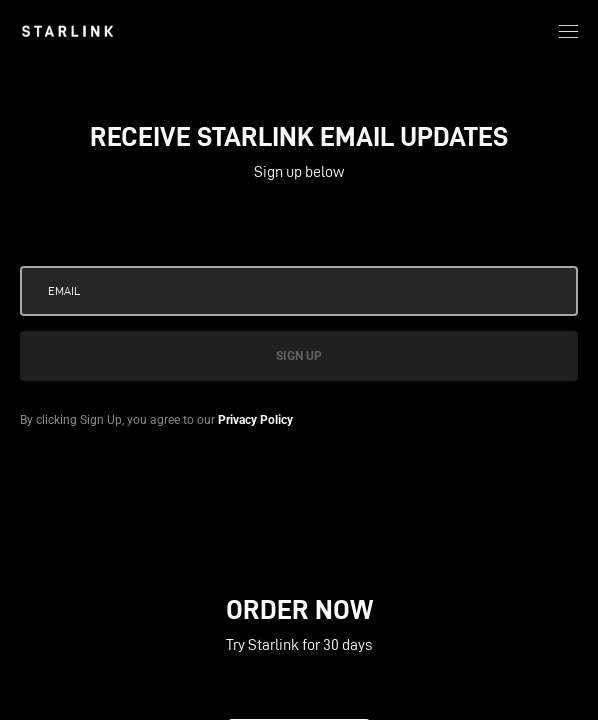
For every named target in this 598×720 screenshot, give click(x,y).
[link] (67, 31)
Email (64, 290)
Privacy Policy (255, 420)
